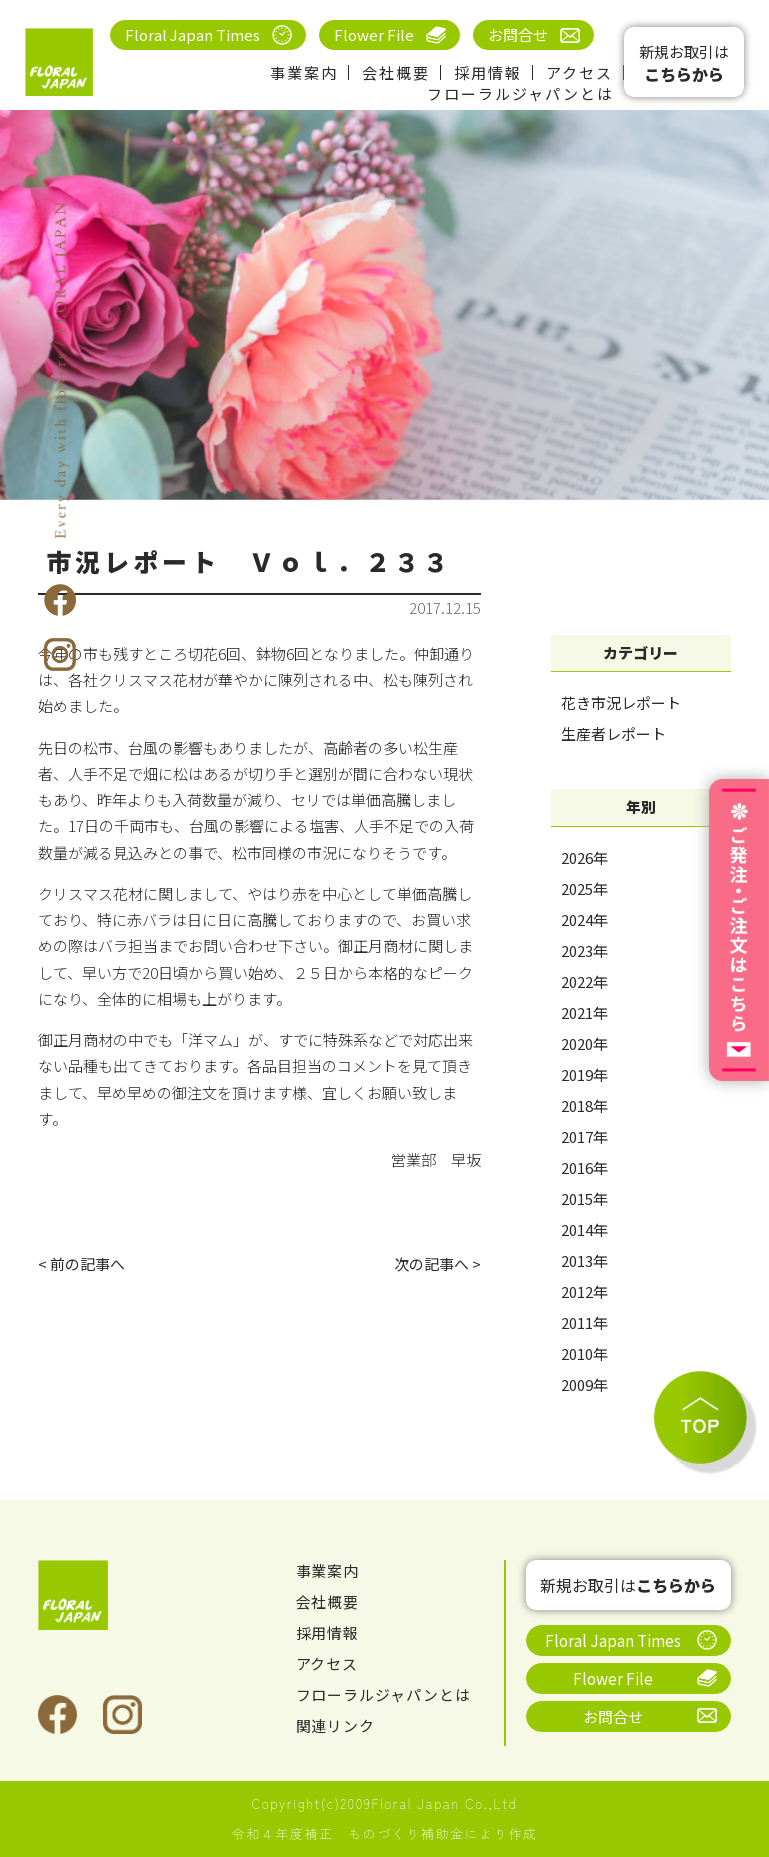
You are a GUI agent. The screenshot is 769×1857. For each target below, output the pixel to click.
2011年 (584, 1322)
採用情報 (488, 72)
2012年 (584, 1291)
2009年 (584, 1384)
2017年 (584, 1136)
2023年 (584, 950)
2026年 (584, 857)
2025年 (584, 888)
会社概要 (396, 72)
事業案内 (304, 72)
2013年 (584, 1260)
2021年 (584, 1012)
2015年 (584, 1198)
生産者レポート (613, 733)
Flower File (374, 34)
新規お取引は (684, 63)
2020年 (584, 1043)
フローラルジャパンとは (520, 93)
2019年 (584, 1074)
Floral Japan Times (192, 34)
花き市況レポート (621, 702)
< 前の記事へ (81, 1263)
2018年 (584, 1105)
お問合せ (518, 34)
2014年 (584, 1229)
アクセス (579, 72)
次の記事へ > (437, 1263)
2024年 (584, 919)
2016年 (584, 1167)
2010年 (584, 1353)
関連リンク (336, 1725)
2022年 (584, 981)
